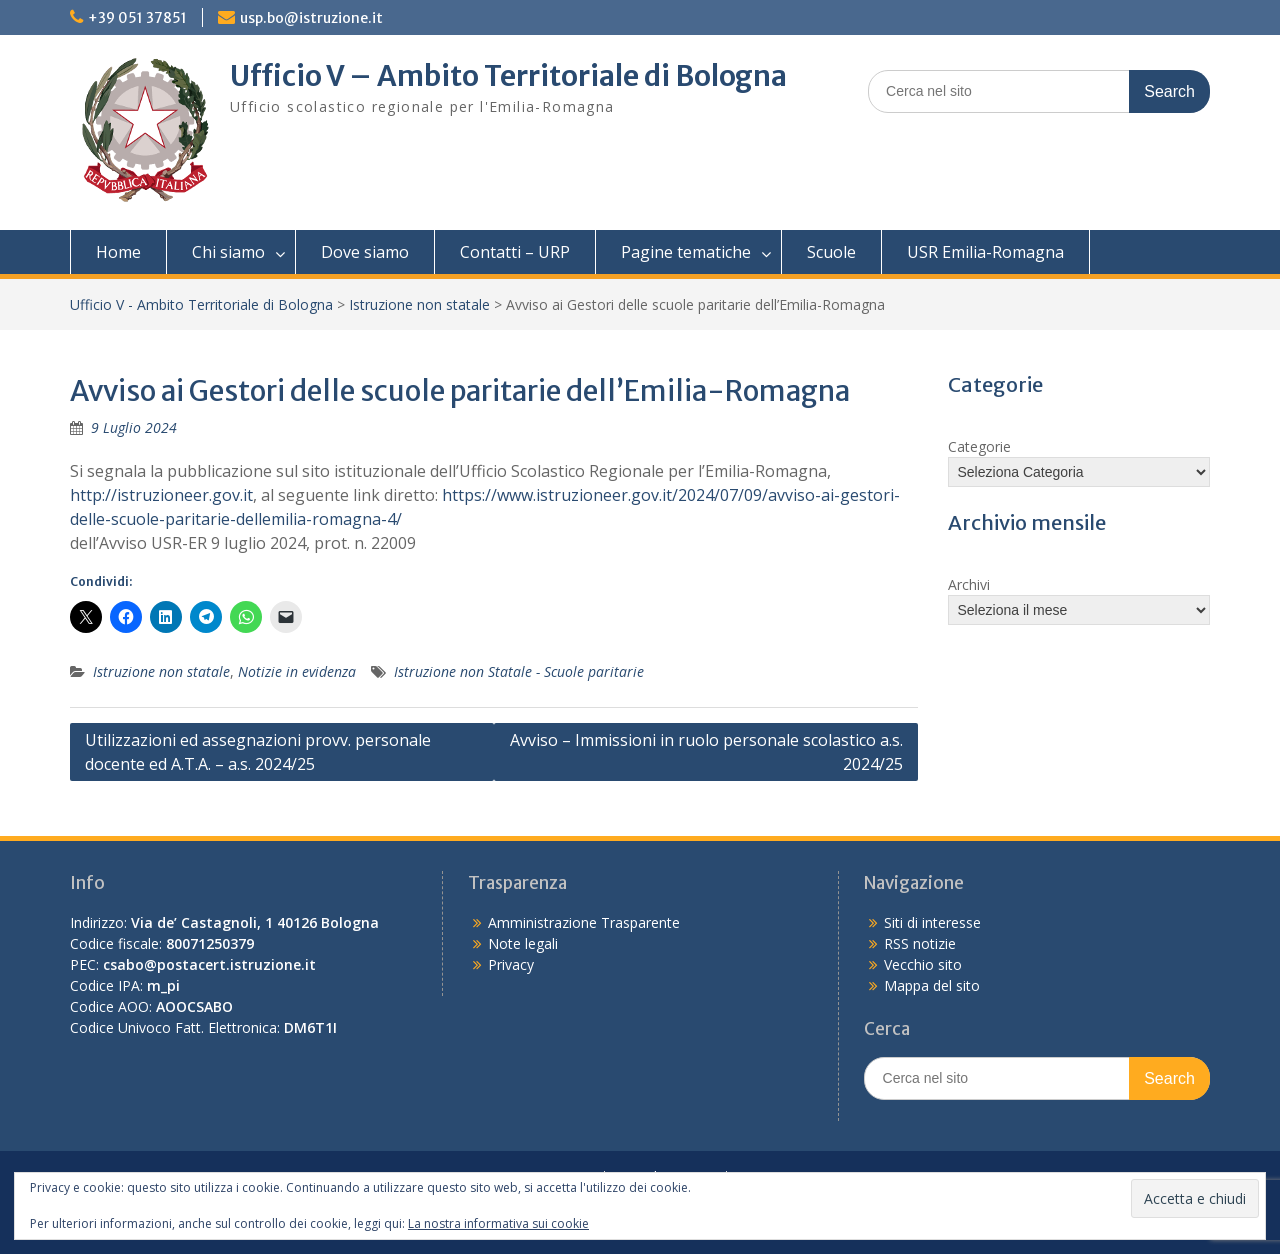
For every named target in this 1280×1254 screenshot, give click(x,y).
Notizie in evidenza (297, 671)
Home (118, 252)
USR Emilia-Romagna (985, 252)
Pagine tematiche (686, 252)
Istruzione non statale (419, 304)
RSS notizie (920, 943)
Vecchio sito (923, 964)
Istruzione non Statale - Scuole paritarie (519, 671)
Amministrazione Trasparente (584, 922)
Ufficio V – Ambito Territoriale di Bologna (508, 76)
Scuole (831, 252)
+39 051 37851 (137, 18)
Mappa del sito (932, 985)
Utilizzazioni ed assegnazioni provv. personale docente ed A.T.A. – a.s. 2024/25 (258, 752)
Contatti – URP (515, 252)
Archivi (969, 584)
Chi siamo (228, 252)
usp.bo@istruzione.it (311, 18)
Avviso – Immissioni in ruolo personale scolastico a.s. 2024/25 (706, 752)
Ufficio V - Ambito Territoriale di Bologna (201, 304)
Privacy (511, 964)
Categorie (979, 446)
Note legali (523, 943)
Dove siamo (365, 252)
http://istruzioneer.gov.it (161, 495)
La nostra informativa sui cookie (498, 1223)
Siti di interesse (932, 922)
